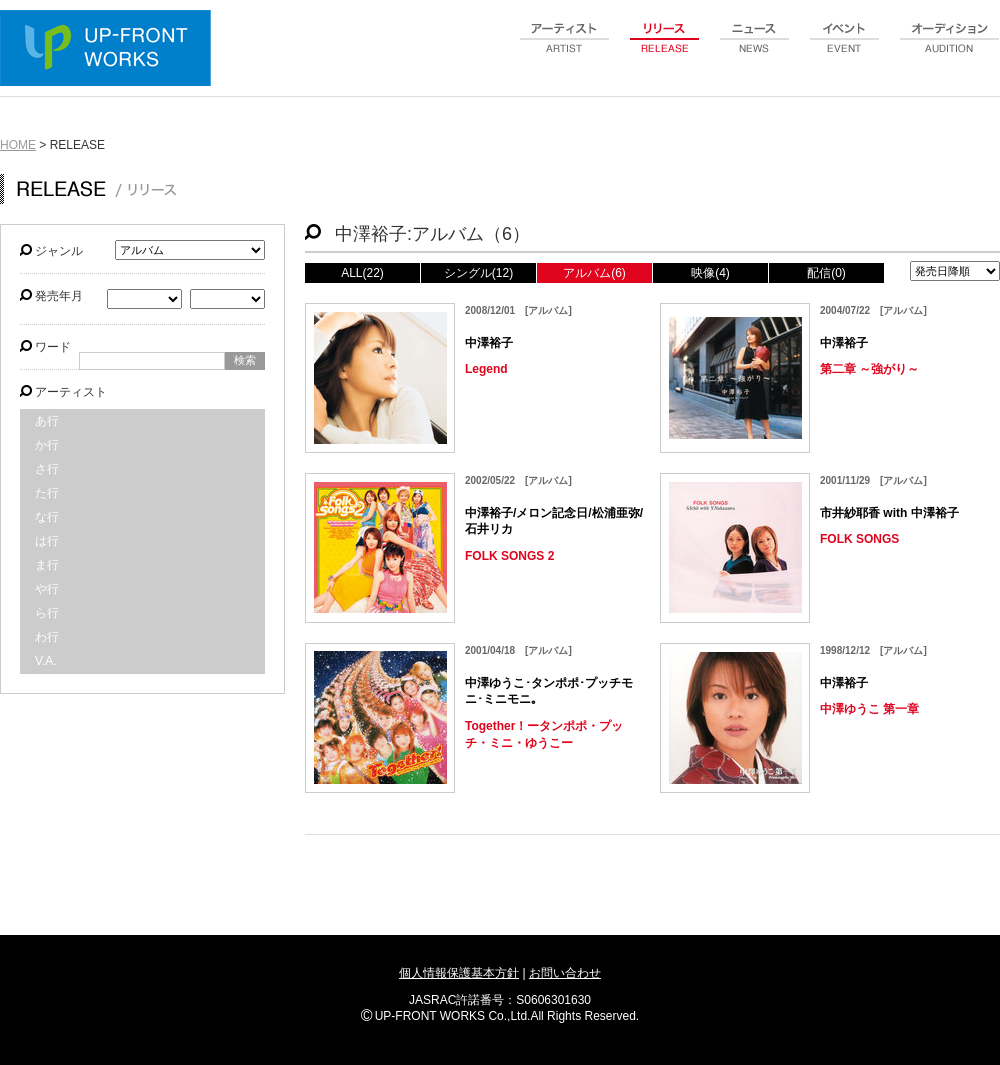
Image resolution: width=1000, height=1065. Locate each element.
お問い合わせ (565, 973)
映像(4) (710, 273)
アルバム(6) (594, 273)
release (665, 49)
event (845, 49)
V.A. (46, 661)
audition (950, 49)
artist (565, 49)
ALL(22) (362, 273)
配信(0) (826, 273)
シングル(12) (478, 273)
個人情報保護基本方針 (459, 973)
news (755, 49)
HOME (18, 145)
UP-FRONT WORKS (110, 50)
